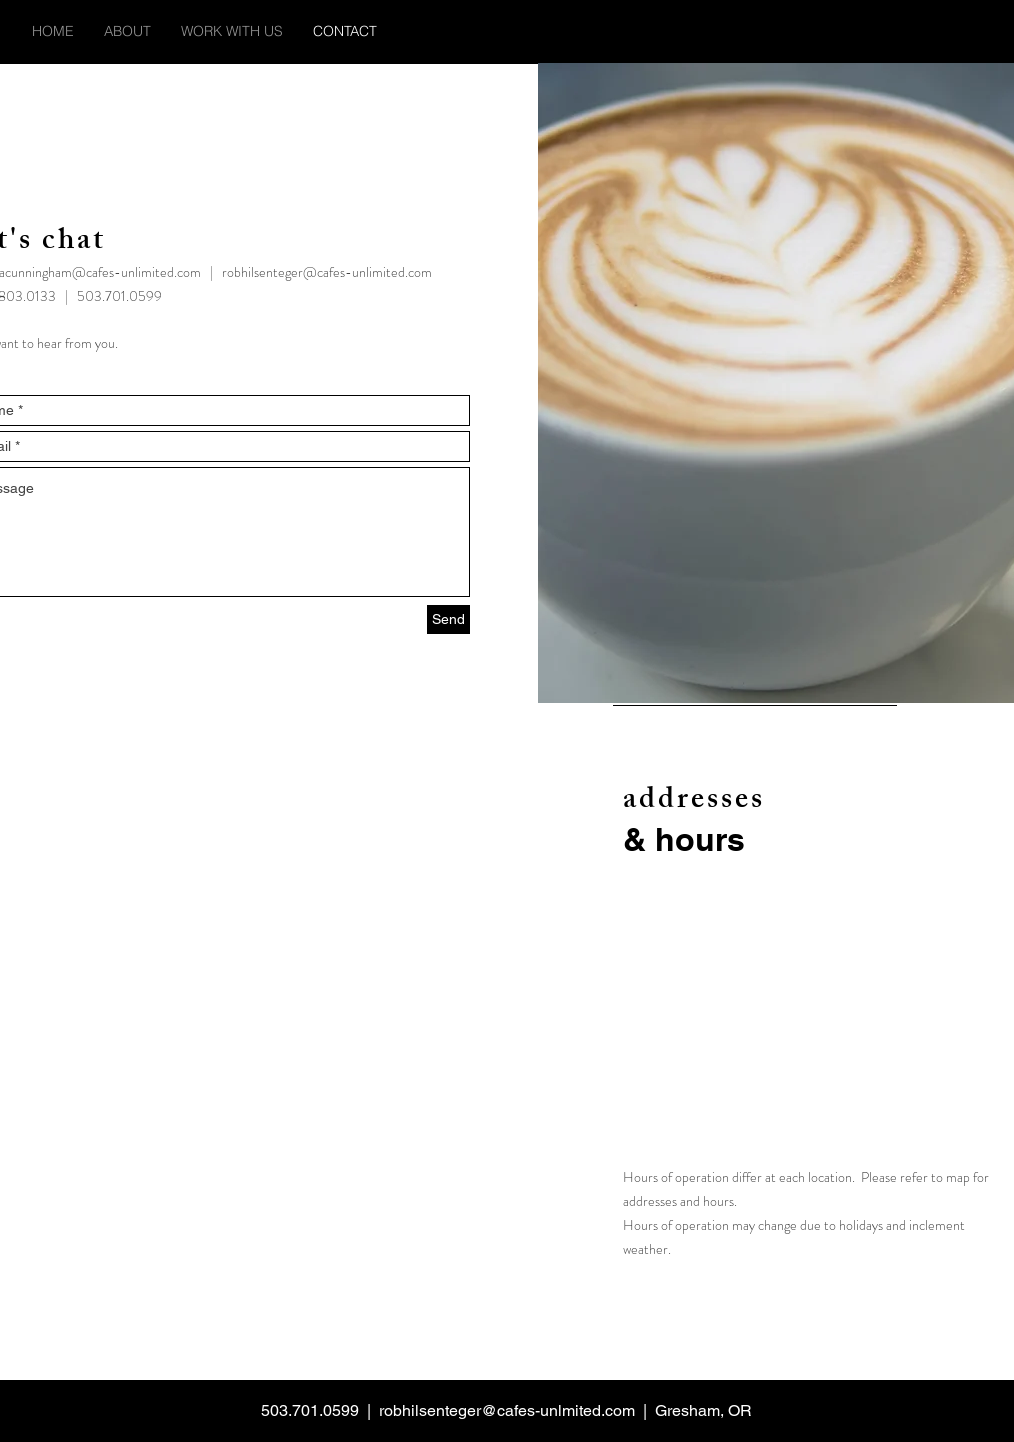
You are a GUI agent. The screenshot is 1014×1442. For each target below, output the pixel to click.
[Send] (448, 619)
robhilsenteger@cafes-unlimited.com (327, 272)
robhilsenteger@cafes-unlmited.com (507, 1410)
